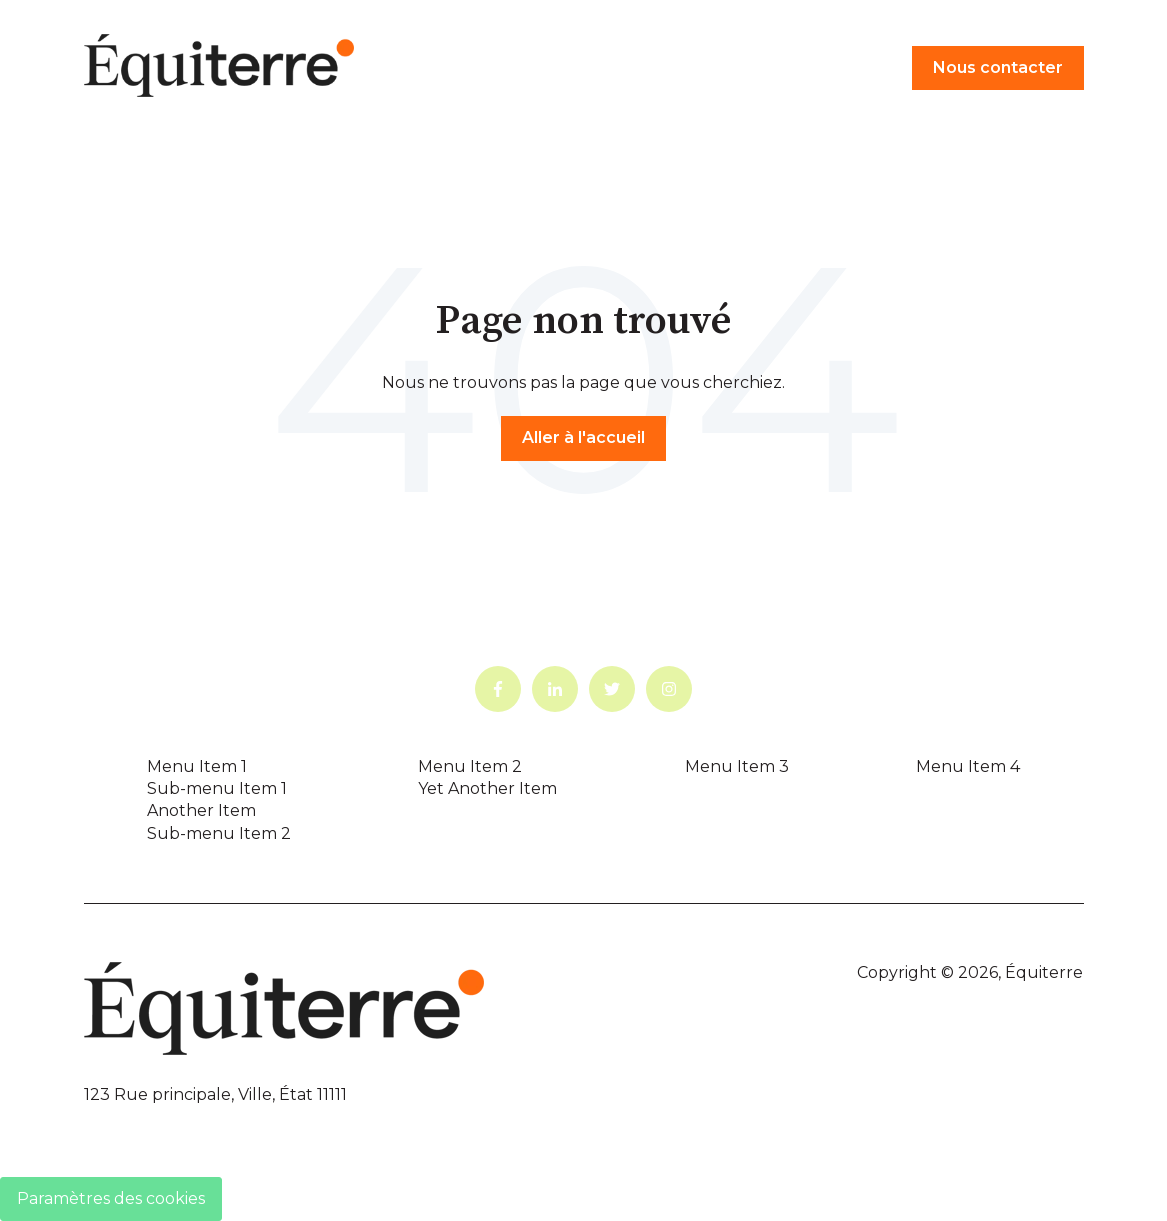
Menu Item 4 (968, 766)
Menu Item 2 (470, 766)
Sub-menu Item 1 (217, 788)
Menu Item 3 (737, 766)
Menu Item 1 (197, 766)
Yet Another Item (487, 788)
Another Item (201, 810)
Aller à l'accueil (583, 437)
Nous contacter (998, 67)
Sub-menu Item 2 (219, 833)
